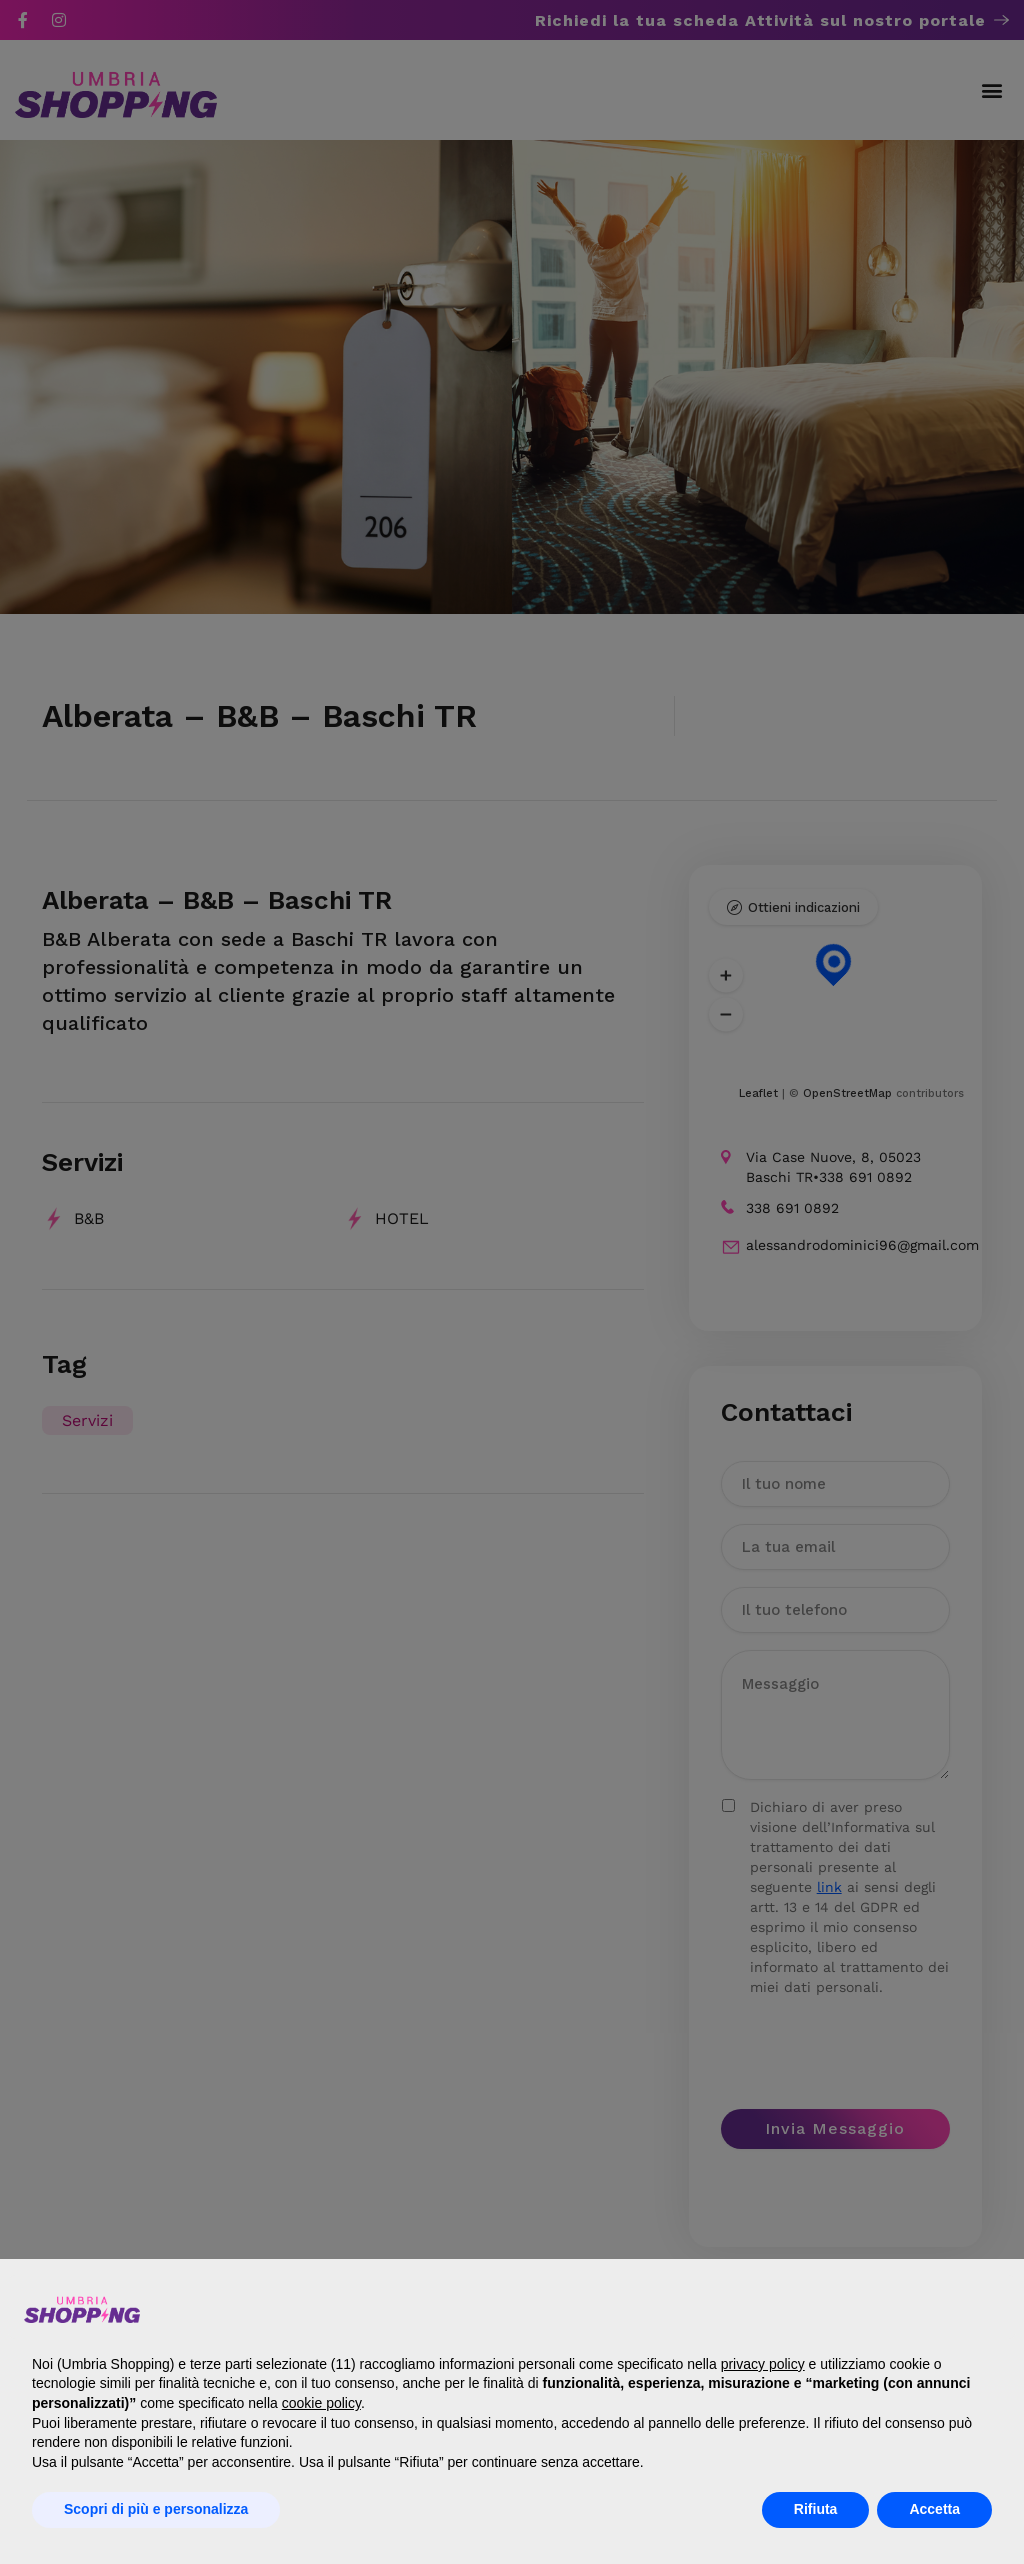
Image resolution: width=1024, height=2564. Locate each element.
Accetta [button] (934, 2509)
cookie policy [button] (321, 2403)
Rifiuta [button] (816, 2509)
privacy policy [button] (763, 2364)
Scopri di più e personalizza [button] (156, 2509)
